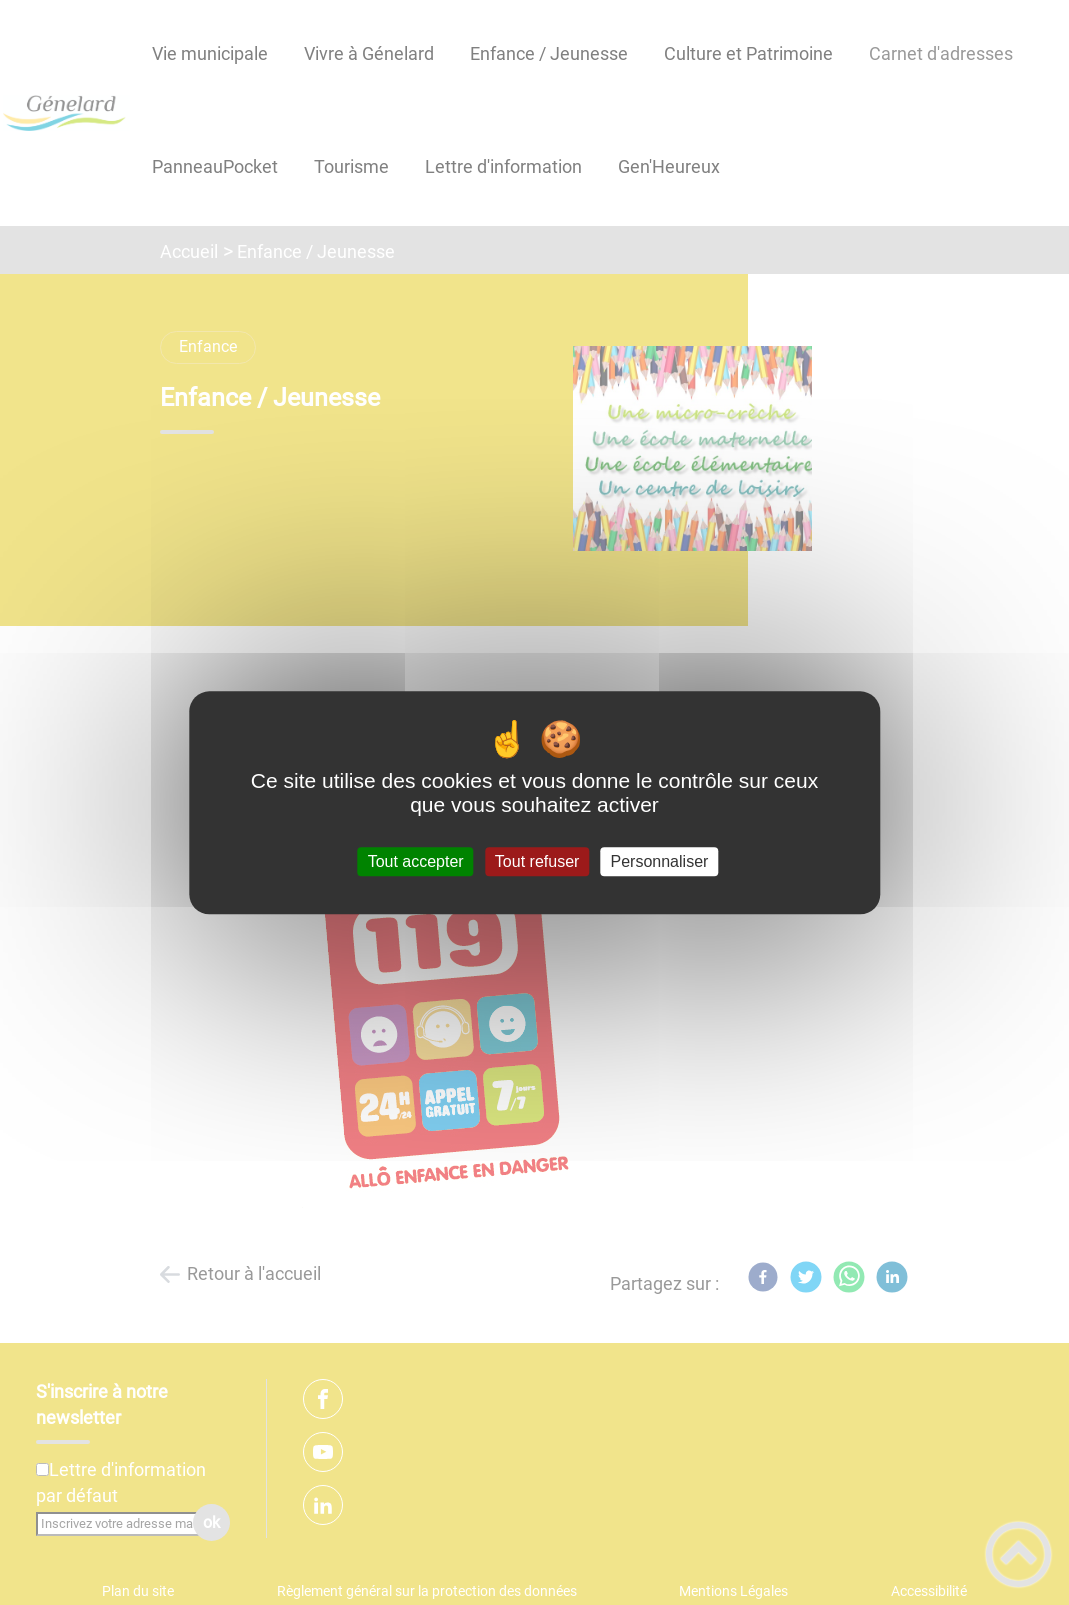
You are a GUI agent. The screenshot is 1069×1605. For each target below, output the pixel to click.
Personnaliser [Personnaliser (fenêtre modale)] (660, 861)
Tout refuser (537, 861)
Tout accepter (416, 861)
